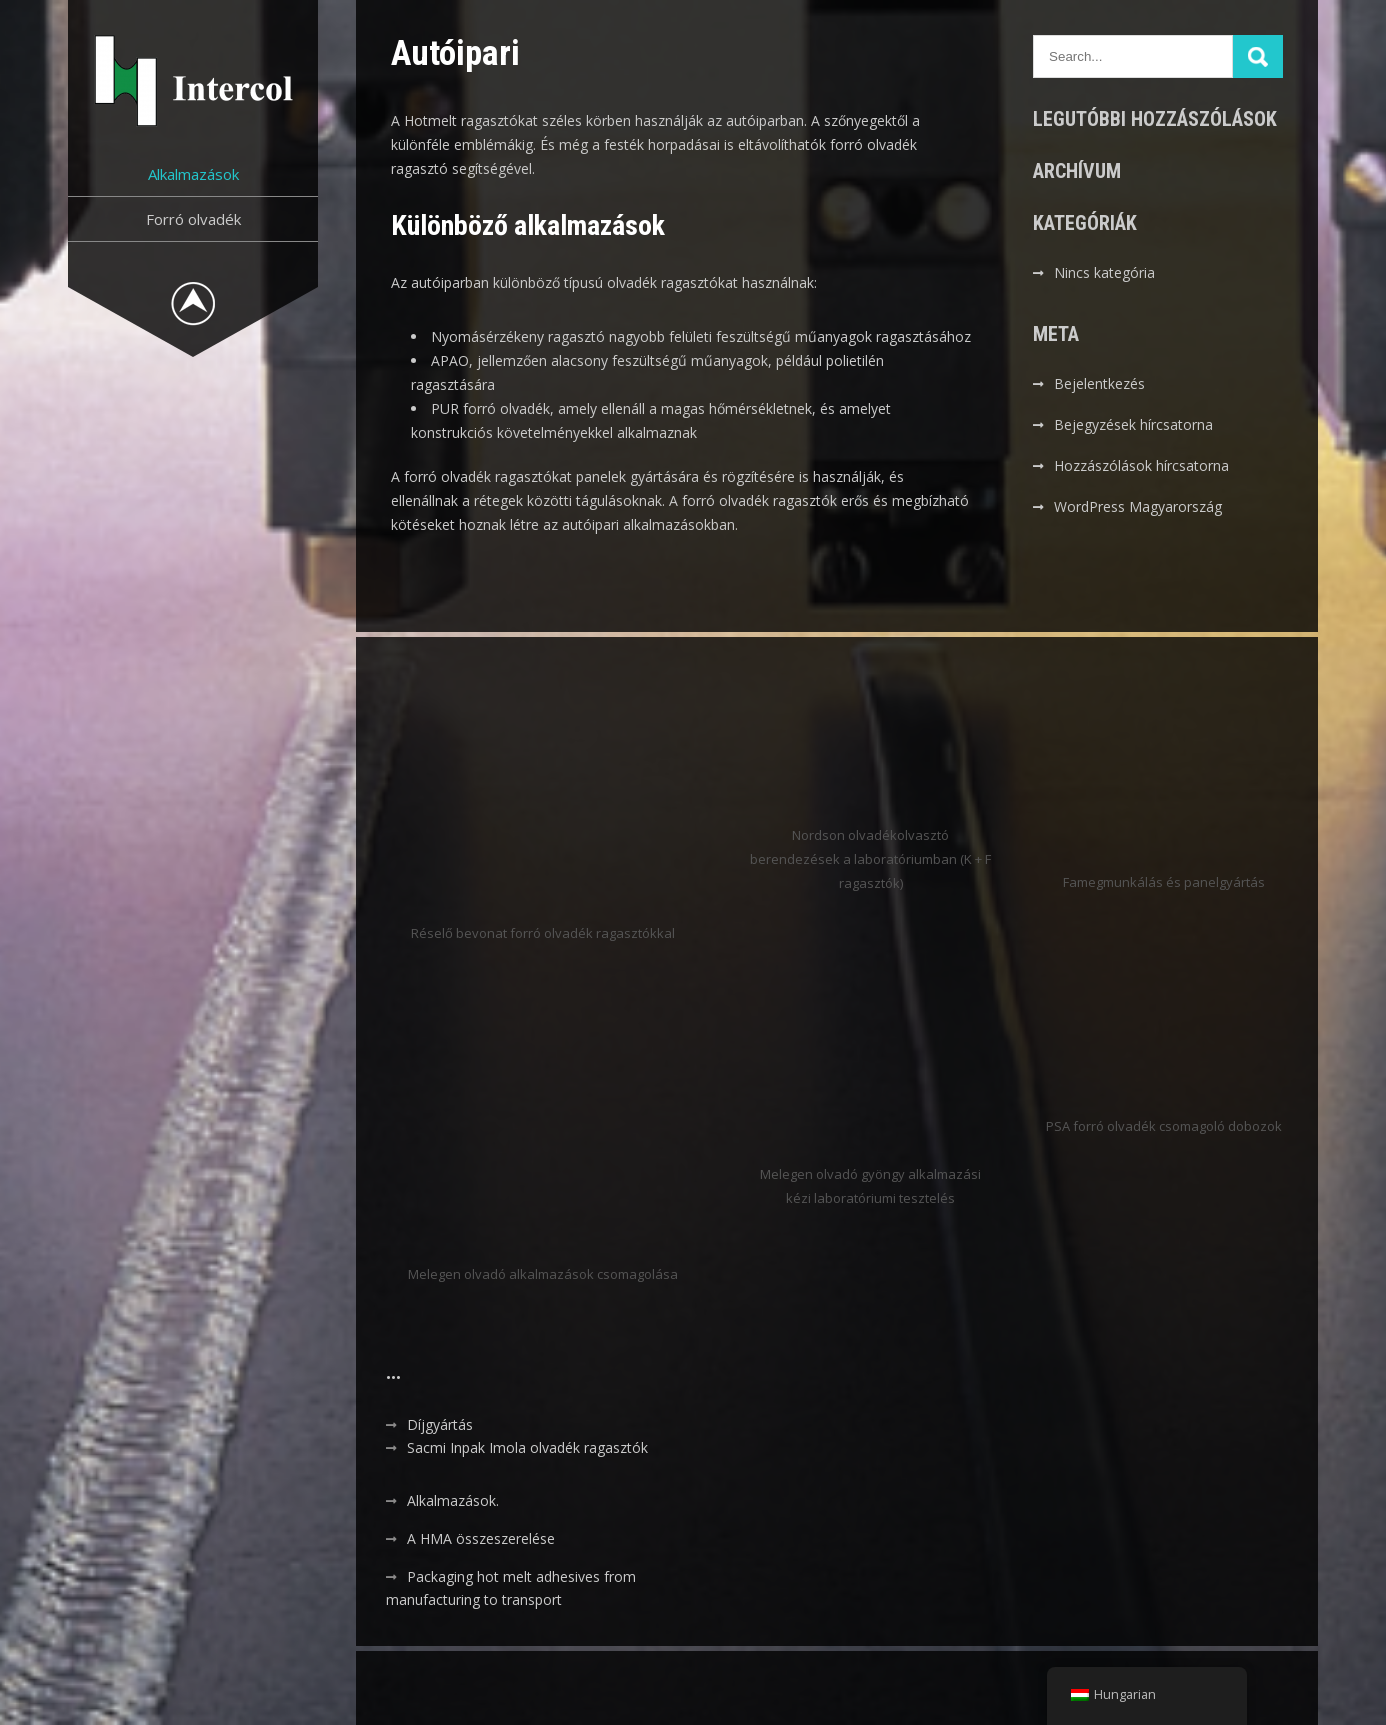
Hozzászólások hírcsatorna (1141, 465)
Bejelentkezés (1099, 383)
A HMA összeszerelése (481, 1538)
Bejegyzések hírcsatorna (1133, 424)
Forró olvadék (193, 219)
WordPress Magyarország (1138, 506)
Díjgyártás (440, 1424)
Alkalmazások (193, 174)
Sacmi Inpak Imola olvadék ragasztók (527, 1447)
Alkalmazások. (453, 1500)
